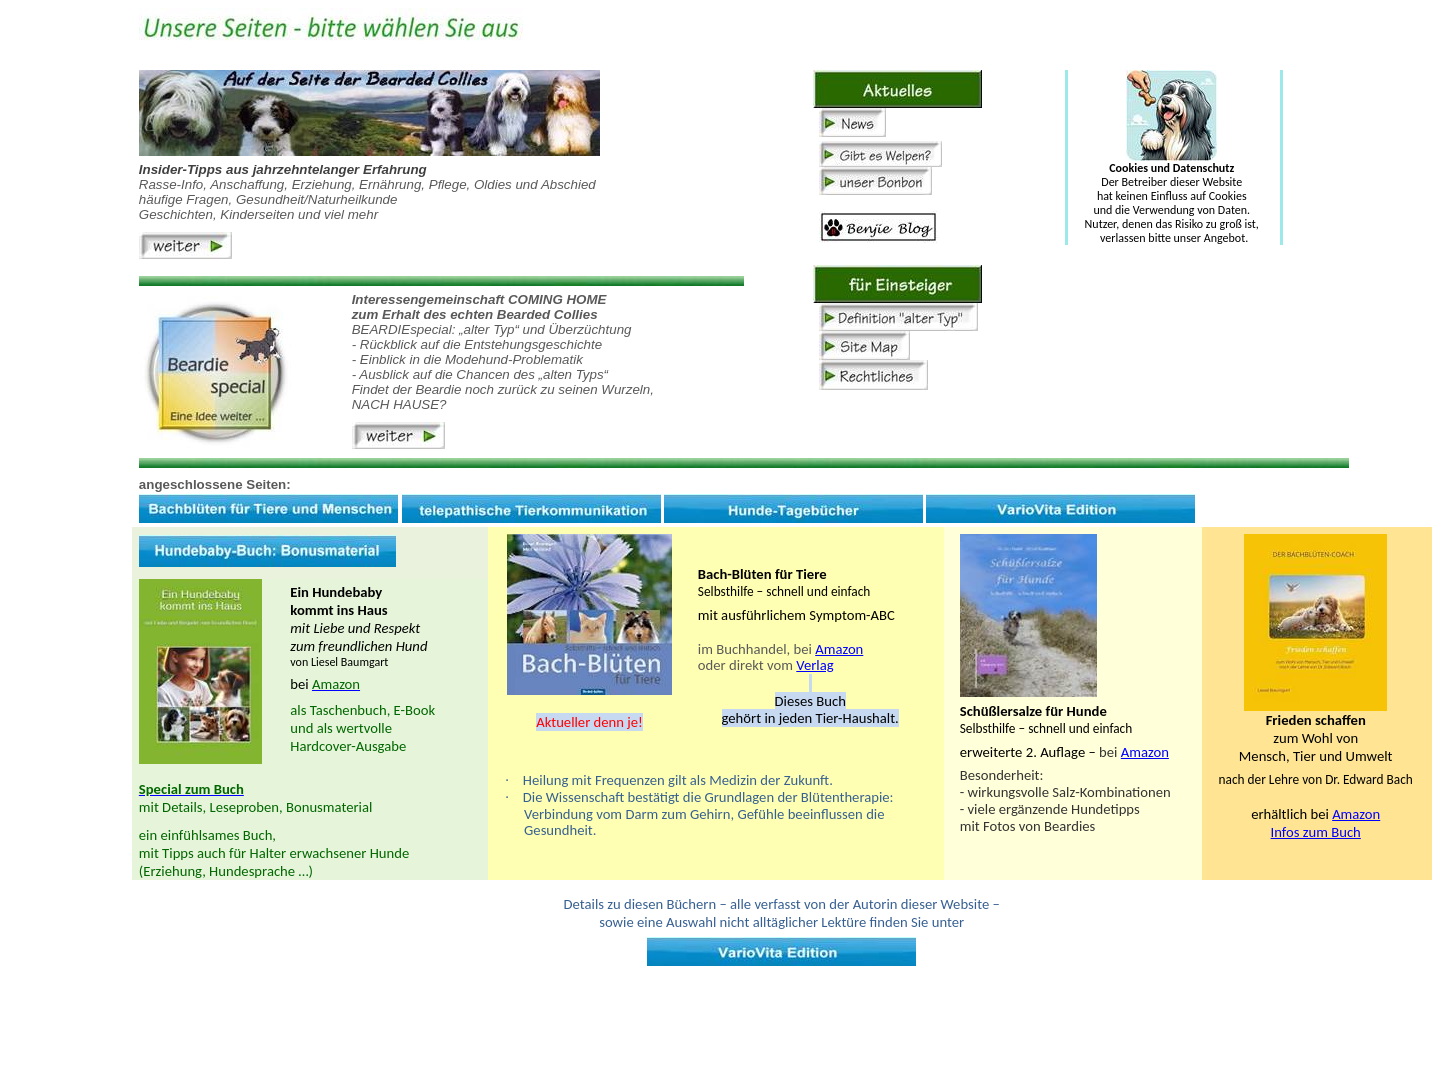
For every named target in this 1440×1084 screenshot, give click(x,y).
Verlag (814, 665)
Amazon (839, 649)
